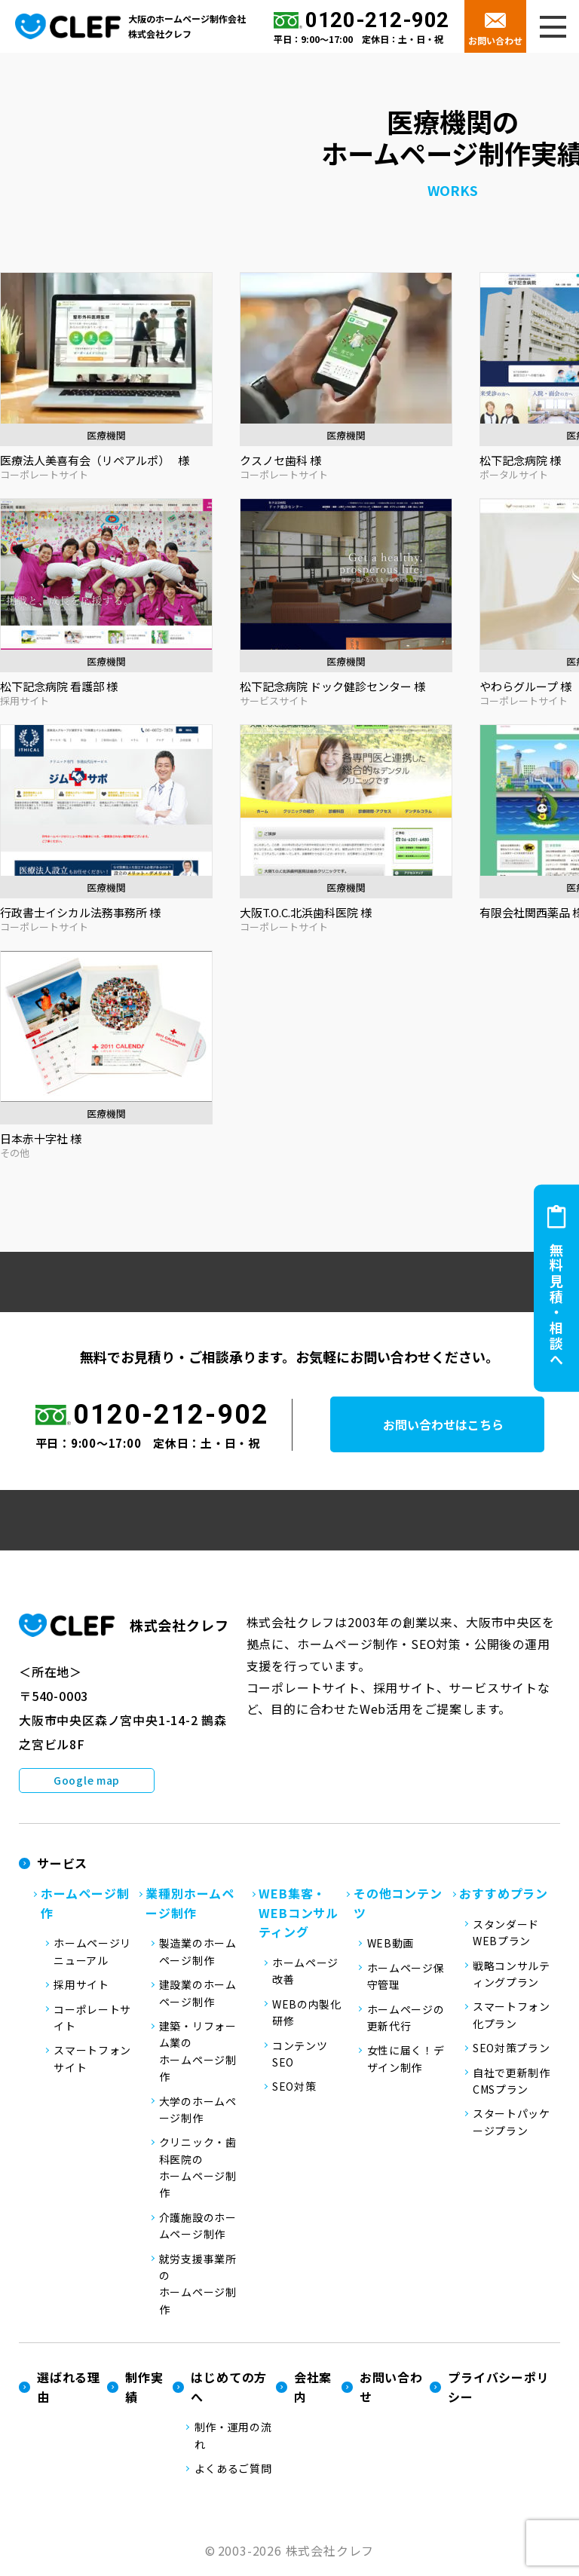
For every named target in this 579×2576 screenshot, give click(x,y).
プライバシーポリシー (498, 2389)
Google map (87, 1782)
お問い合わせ (495, 40)
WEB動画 (391, 1945)
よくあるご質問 (233, 2470)
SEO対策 (294, 2088)
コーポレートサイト (92, 2019)
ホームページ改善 (305, 1972)
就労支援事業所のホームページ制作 (198, 2285)
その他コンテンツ (398, 1905)
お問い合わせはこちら (454, 1427)
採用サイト (81, 1986)
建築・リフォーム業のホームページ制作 (198, 2052)
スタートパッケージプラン (511, 2124)
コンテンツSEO (300, 2055)
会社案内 (313, 2389)
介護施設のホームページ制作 (198, 2227)
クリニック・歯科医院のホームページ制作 (198, 2169)
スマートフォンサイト (92, 2060)
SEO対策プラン (511, 2049)
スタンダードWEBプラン (506, 1934)
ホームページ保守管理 (406, 1977)
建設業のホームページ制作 (198, 1995)
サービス (62, 1865)
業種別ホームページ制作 (190, 1905)
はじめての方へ (229, 2389)
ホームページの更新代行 (406, 2019)
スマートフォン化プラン (511, 2017)
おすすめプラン (503, 1895)
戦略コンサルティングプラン (511, 1975)
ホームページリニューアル (92, 1953)
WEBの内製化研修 (307, 2014)
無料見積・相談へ (556, 1305)
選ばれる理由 (68, 2389)
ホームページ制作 (85, 1905)
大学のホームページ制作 (198, 2111)
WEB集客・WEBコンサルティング (299, 1914)
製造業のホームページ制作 (198, 1953)
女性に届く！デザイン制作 (406, 2060)
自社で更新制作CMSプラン (511, 2082)
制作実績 (144, 2389)
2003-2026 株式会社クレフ (296, 2552)
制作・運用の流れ (233, 2437)
